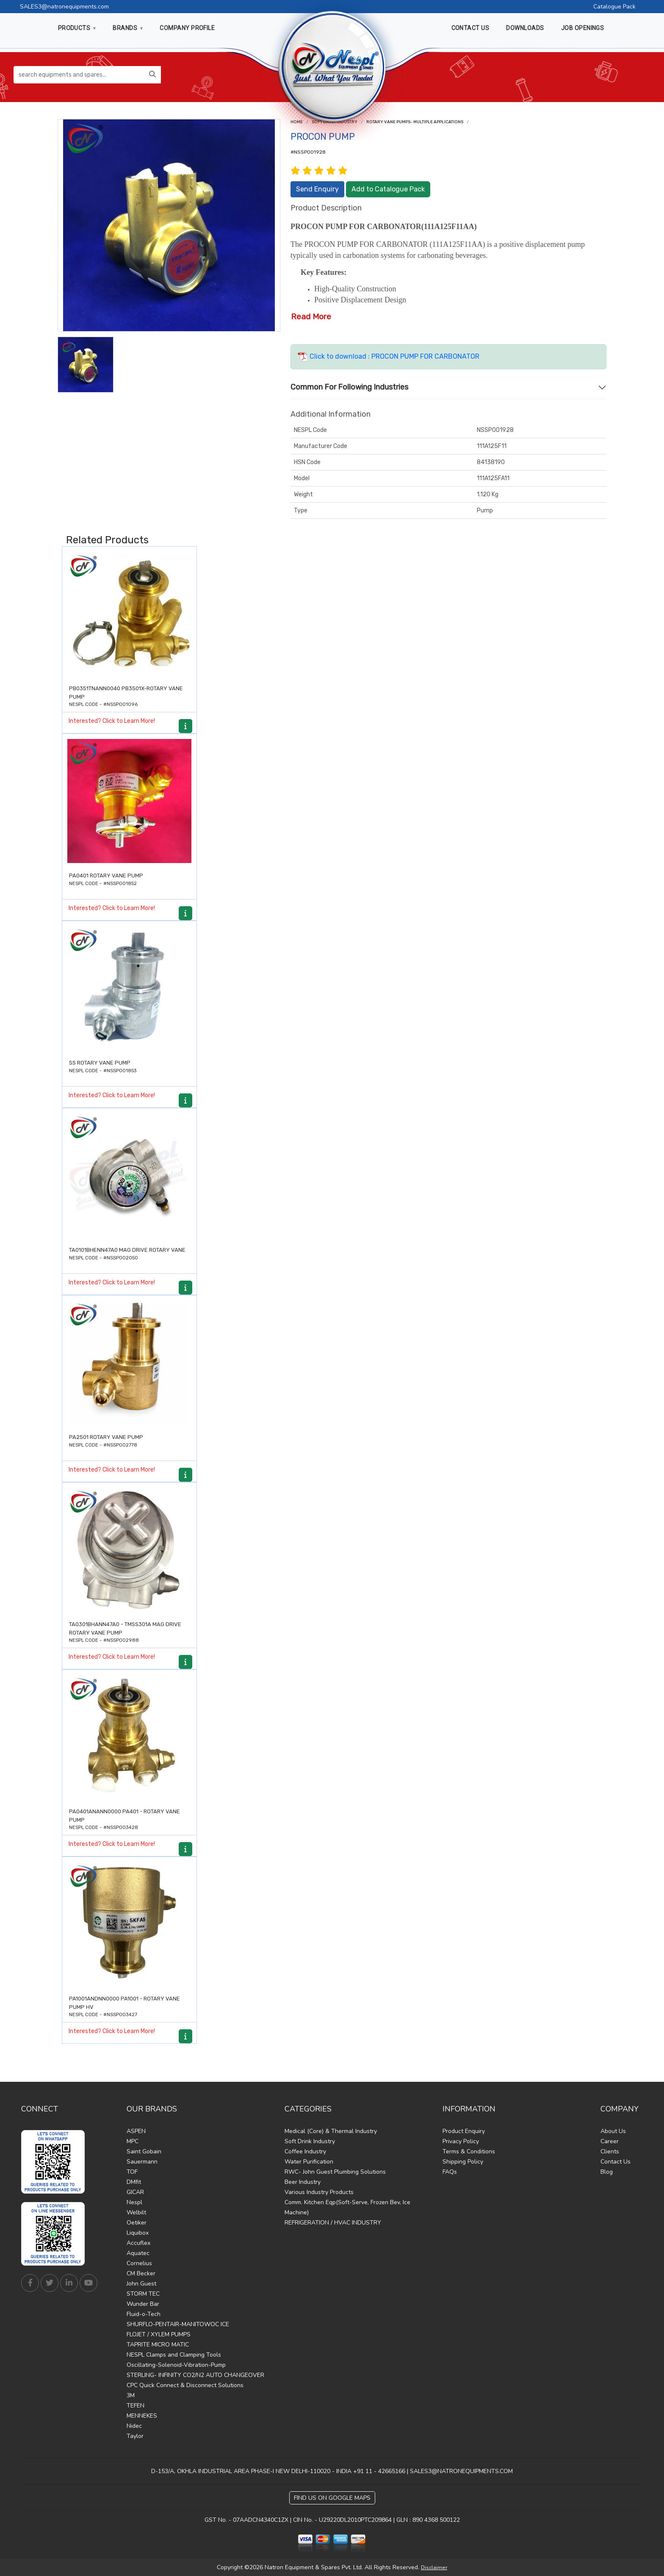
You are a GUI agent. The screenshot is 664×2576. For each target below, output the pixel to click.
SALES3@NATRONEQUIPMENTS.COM (461, 2471)
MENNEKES (142, 2416)
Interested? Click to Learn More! (112, 721)
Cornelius (139, 2263)
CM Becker (141, 2273)
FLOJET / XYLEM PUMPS (159, 2334)
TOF (132, 2172)
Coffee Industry (305, 2151)
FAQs (450, 2172)
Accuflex (138, 2243)
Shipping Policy (463, 2162)
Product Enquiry (464, 2131)
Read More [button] (311, 316)
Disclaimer (434, 2567)
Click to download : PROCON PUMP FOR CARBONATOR (388, 356)
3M (131, 2395)
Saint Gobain (144, 2151)
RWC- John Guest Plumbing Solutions (335, 2172)
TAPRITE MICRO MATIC (158, 2345)
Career (609, 2141)
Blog (606, 2172)
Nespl (134, 2202)
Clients (609, 2151)
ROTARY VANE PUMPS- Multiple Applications (414, 122)
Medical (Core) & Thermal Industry (331, 2131)
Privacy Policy (461, 2141)
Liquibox (138, 2233)
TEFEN (135, 2406)
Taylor (135, 2436)
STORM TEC (143, 2294)
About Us (613, 2131)
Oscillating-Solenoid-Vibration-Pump (176, 2365)
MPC (132, 2141)
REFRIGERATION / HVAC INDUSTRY (333, 2223)
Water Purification (309, 2162)
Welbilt (136, 2212)
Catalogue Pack (614, 7)
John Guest (141, 2284)
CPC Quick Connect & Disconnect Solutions (185, 2385)
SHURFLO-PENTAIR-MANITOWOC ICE (178, 2324)
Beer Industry (303, 2182)
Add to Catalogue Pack (388, 189)
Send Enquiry (317, 189)
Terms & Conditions (469, 2151)
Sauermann (142, 2162)
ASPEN (136, 2131)
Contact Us (615, 2162)
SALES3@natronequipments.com (64, 7)
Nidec (134, 2426)
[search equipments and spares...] (79, 74)
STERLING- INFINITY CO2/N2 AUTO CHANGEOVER (195, 2375)
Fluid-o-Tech (143, 2314)
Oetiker (137, 2223)
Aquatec (138, 2253)
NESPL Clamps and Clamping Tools (174, 2355)
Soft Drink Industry (310, 2141)
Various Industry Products (319, 2192)
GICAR (135, 2192)
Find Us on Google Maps (332, 2498)
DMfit (134, 2182)
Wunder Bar (143, 2304)
